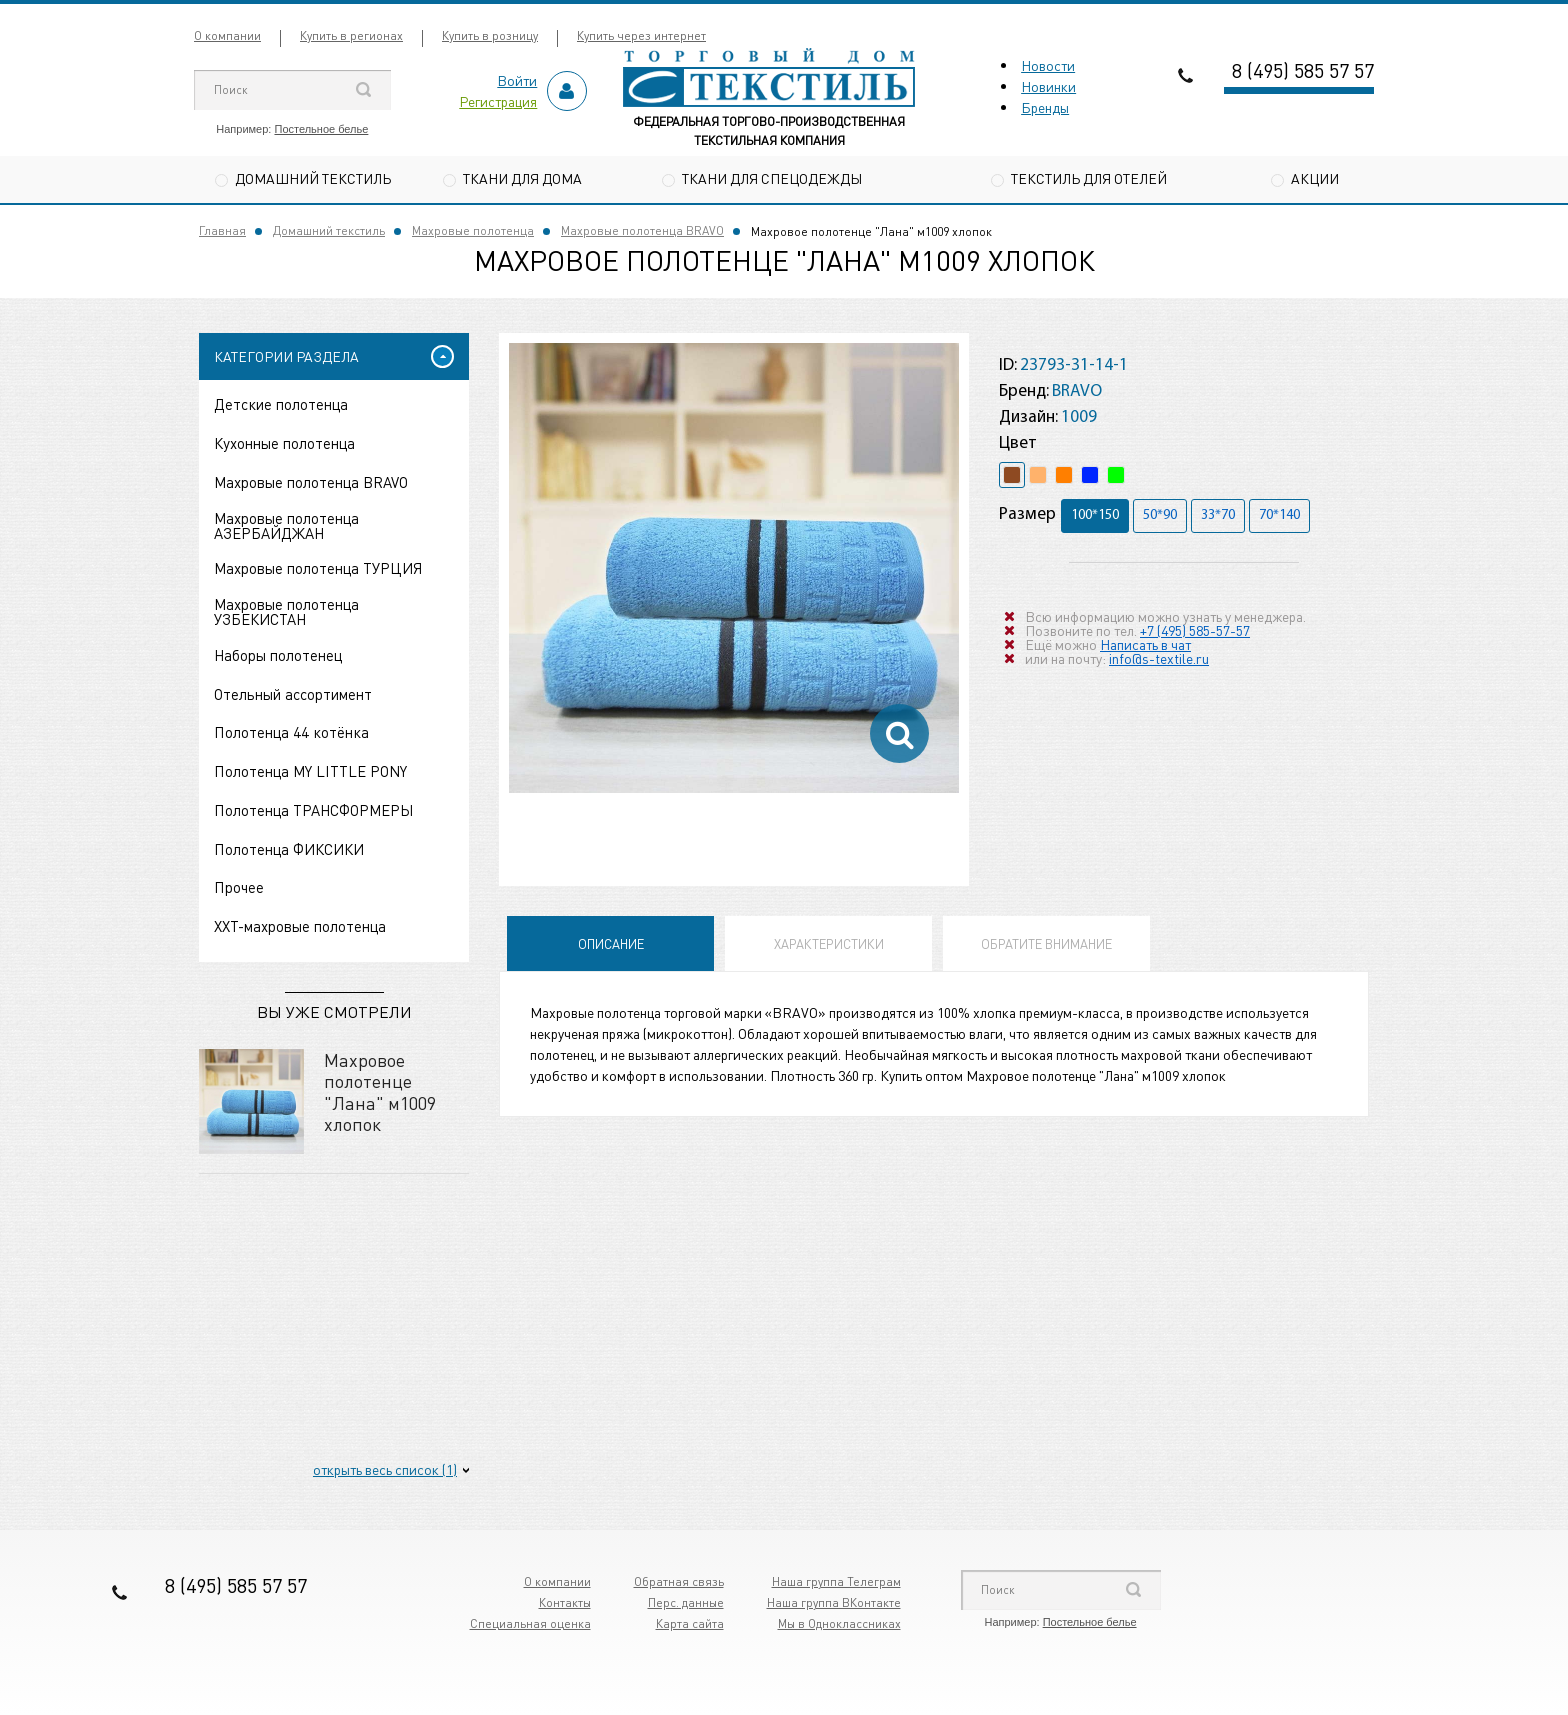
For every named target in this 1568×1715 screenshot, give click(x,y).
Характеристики (829, 944)
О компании (227, 35)
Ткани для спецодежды (772, 178)
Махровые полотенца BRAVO (642, 231)
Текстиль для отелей (1089, 178)
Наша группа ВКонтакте (834, 1602)
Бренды (1045, 107)
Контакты (565, 1602)
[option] (734, 569)
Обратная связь (679, 1581)
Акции (1315, 178)
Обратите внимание (1046, 944)
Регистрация (498, 101)
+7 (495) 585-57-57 (1195, 630)
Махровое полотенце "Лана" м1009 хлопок (380, 1092)
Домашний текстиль (313, 178)
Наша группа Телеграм (836, 1581)
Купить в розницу (490, 35)
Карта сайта (690, 1623)
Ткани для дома (522, 178)
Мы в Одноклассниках (839, 1623)
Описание (611, 944)
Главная (222, 231)
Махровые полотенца (473, 231)
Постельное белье (321, 129)
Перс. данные (686, 1602)
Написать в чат (1145, 644)
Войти (517, 80)
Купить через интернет (641, 35)
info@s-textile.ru (1159, 658)
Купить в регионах (351, 35)
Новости (1048, 65)
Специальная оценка (530, 1623)
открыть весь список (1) (385, 1469)
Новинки (1048, 86)
